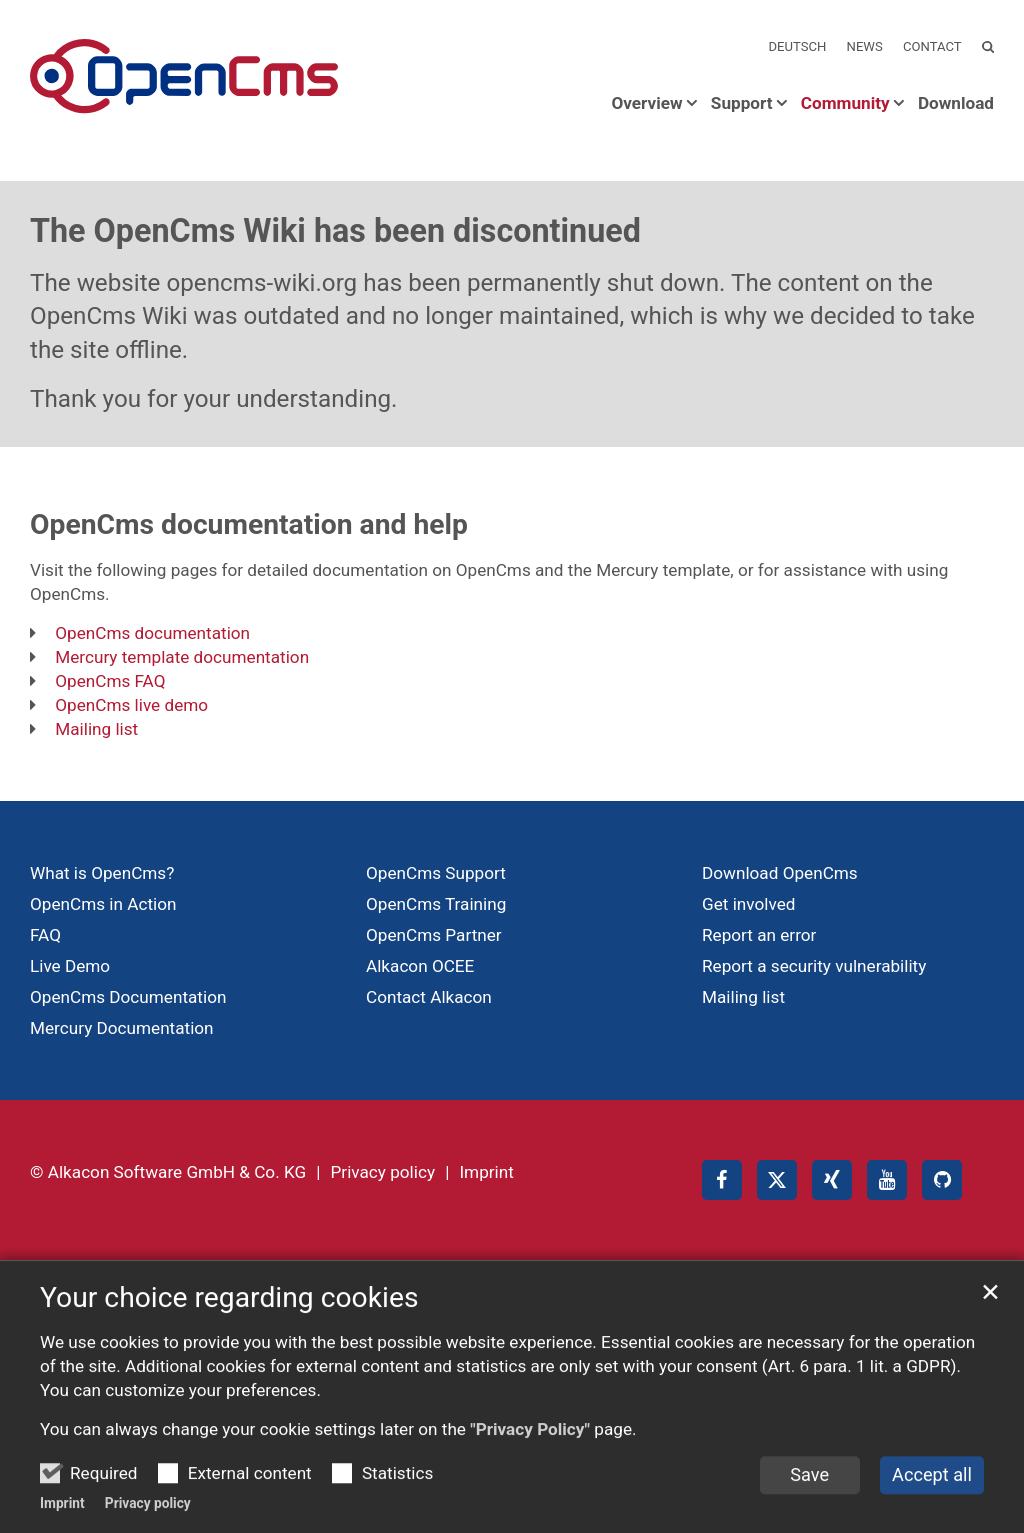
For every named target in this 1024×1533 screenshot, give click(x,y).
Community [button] (845, 103)
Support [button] (742, 103)
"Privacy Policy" (530, 1442)
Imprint (62, 1516)
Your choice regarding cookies (229, 1310)
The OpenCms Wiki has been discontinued (335, 231)
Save (809, 1487)
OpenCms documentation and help (249, 524)
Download (956, 103)
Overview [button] (646, 103)
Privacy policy (148, 1516)
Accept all (932, 1487)
